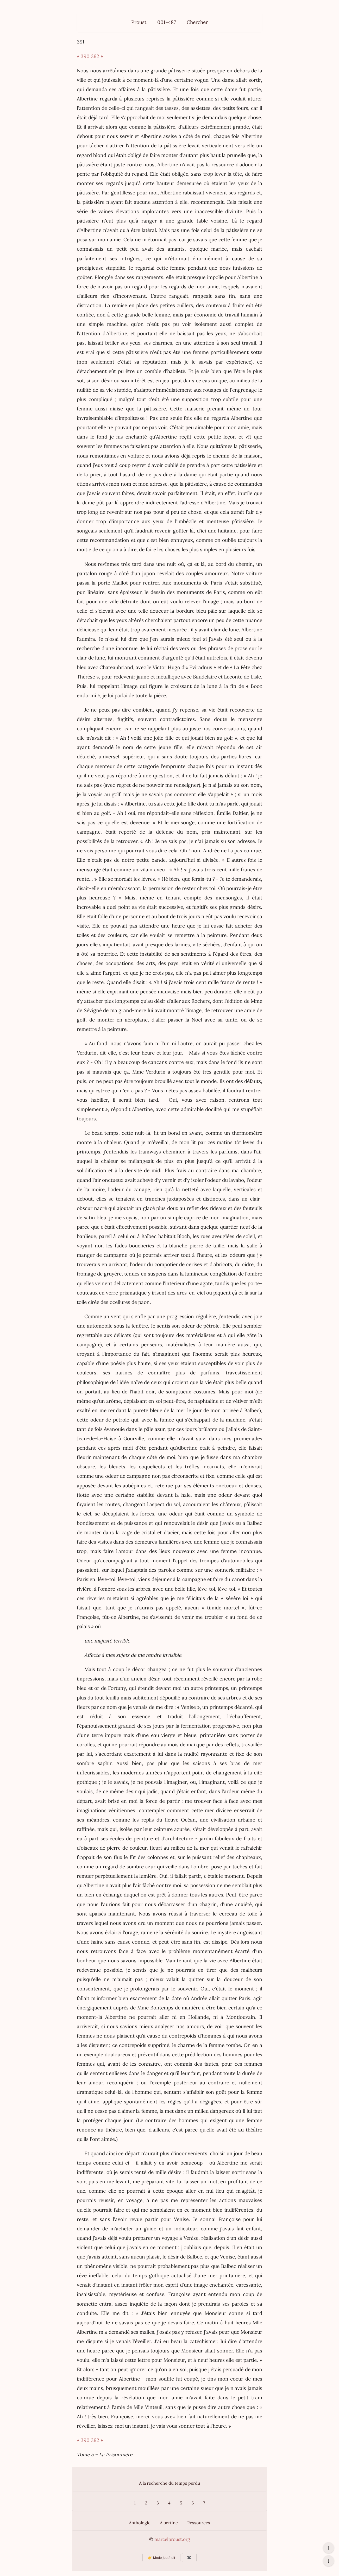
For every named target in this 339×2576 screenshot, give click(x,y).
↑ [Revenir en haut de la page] (328, 2547)
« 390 (83, 56)
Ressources (198, 2522)
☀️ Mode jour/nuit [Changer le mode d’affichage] (161, 2558)
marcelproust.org (172, 2539)
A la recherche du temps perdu (169, 2483)
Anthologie (139, 2522)
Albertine (169, 2522)
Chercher (197, 22)
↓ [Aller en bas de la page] (328, 2560)
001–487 (166, 22)
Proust (138, 22)
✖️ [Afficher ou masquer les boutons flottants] (189, 2558)
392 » (97, 56)
